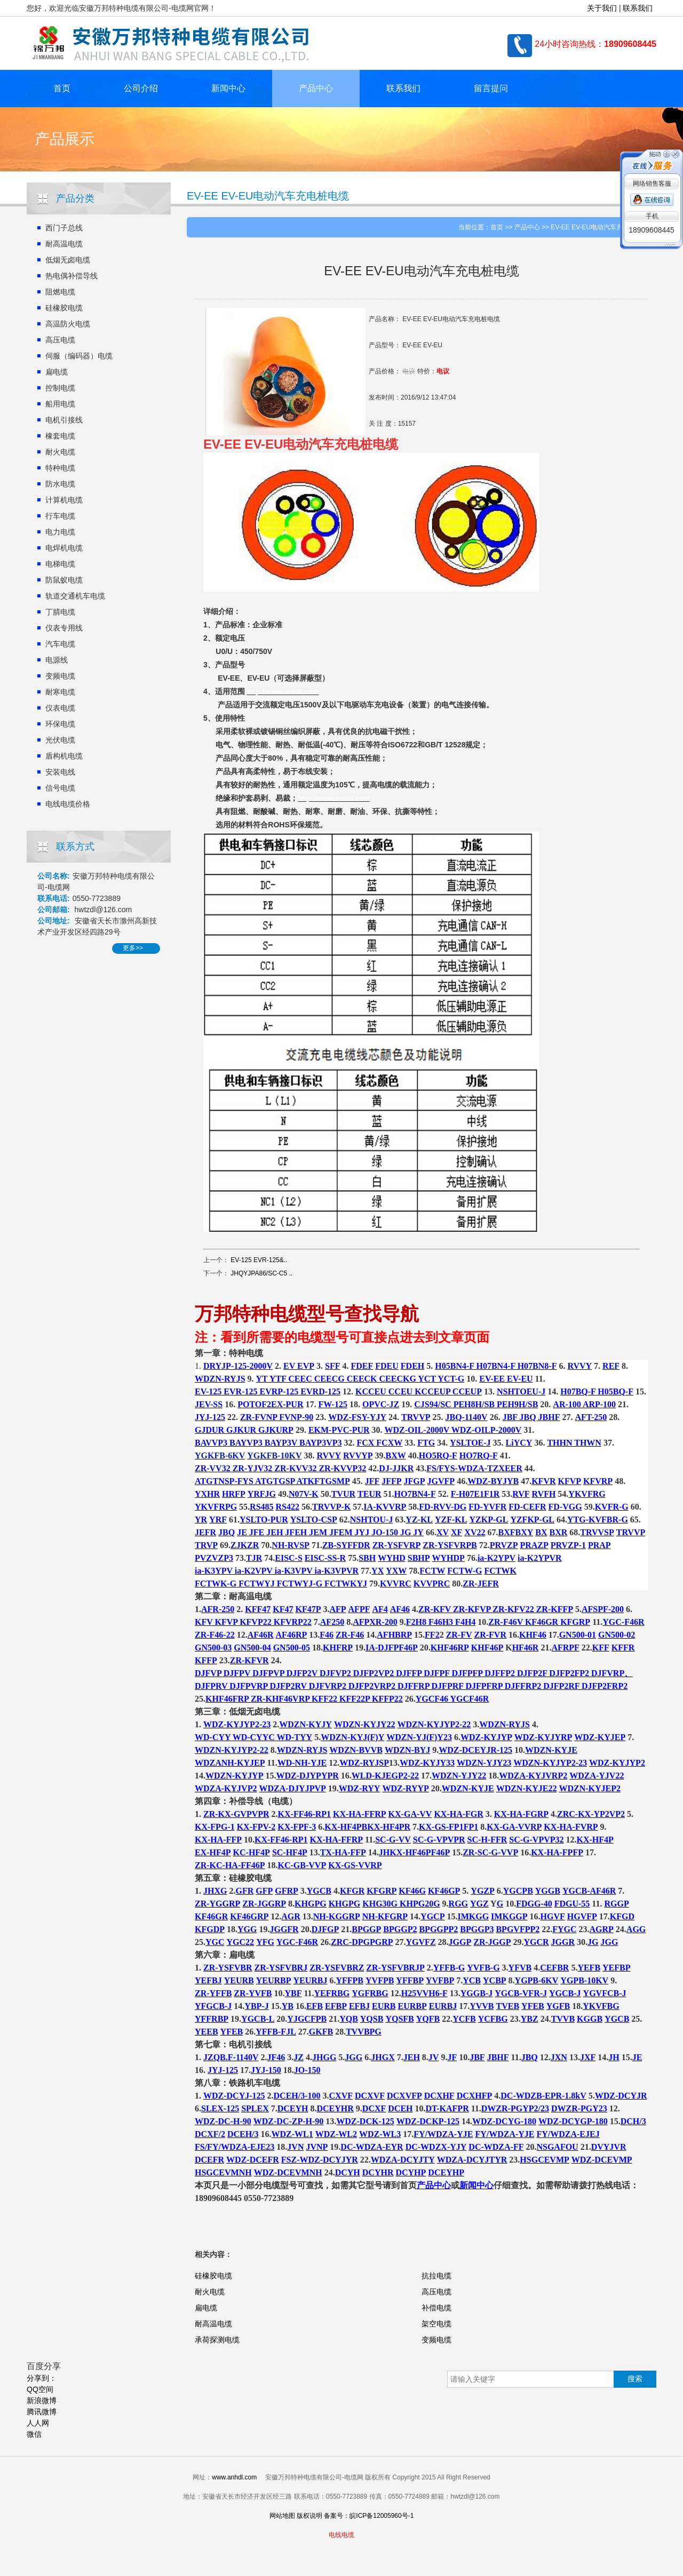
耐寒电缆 (60, 692)
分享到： (42, 2378)
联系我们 (638, 8)
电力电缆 (60, 532)
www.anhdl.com (234, 2477)
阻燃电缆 (60, 292)
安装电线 (60, 772)
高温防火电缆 (67, 324)
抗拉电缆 (436, 2275)
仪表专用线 (64, 628)
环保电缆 (60, 724)
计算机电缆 (64, 500)
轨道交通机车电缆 (75, 596)
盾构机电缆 (64, 756)
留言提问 (491, 88)
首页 (61, 88)
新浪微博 (42, 2400)
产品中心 (316, 88)
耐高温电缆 (64, 244)
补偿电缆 (436, 2307)
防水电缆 (60, 484)
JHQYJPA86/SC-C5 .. (261, 1273)
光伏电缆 (60, 740)
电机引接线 (64, 420)
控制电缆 (60, 388)
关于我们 (602, 8)
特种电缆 (60, 468)
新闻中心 (228, 88)
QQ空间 (40, 2389)
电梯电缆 (60, 564)
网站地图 (282, 2515)
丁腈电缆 (60, 612)
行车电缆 (60, 516)
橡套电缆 (60, 436)
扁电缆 (56, 372)
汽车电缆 (60, 644)
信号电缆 (60, 788)
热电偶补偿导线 (71, 276)
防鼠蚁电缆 (64, 580)
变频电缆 (60, 676)
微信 (34, 2434)
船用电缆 (60, 404)
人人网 (38, 2423)
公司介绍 (141, 88)
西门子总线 (64, 228)
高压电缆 (60, 340)
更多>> (133, 948)
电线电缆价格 (67, 804)
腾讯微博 (42, 2411)
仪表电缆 (60, 708)
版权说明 (309, 2515)
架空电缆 (436, 2323)
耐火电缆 (60, 452)
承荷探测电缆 (217, 2339)
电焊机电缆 (64, 548)
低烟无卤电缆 (67, 260)
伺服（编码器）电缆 (79, 356)
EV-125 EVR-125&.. (259, 1260)
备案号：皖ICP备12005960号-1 (369, 2515)
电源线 (56, 660)
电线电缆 (341, 2535)
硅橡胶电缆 (64, 308)
